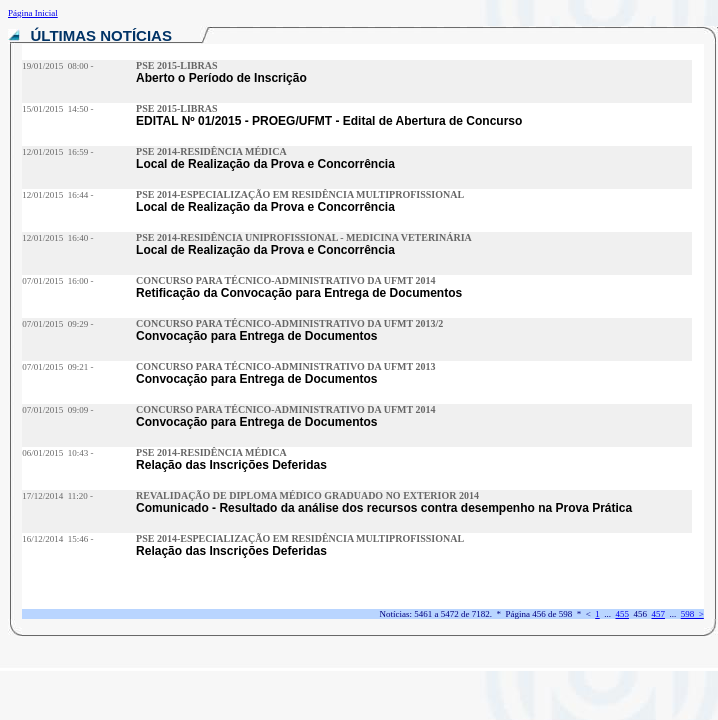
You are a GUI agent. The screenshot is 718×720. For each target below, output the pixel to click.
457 (658, 614)
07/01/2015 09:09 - (57, 410)
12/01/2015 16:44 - (57, 195)
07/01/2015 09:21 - (57, 367)
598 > (692, 614)
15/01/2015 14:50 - (57, 109)
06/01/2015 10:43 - (57, 453)
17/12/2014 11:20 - (57, 496)
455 (622, 614)
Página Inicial (33, 13)
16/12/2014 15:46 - (57, 539)
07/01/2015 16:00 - (57, 281)
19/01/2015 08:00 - (57, 66)
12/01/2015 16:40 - (57, 238)
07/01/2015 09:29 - (57, 324)
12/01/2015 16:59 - (57, 152)
